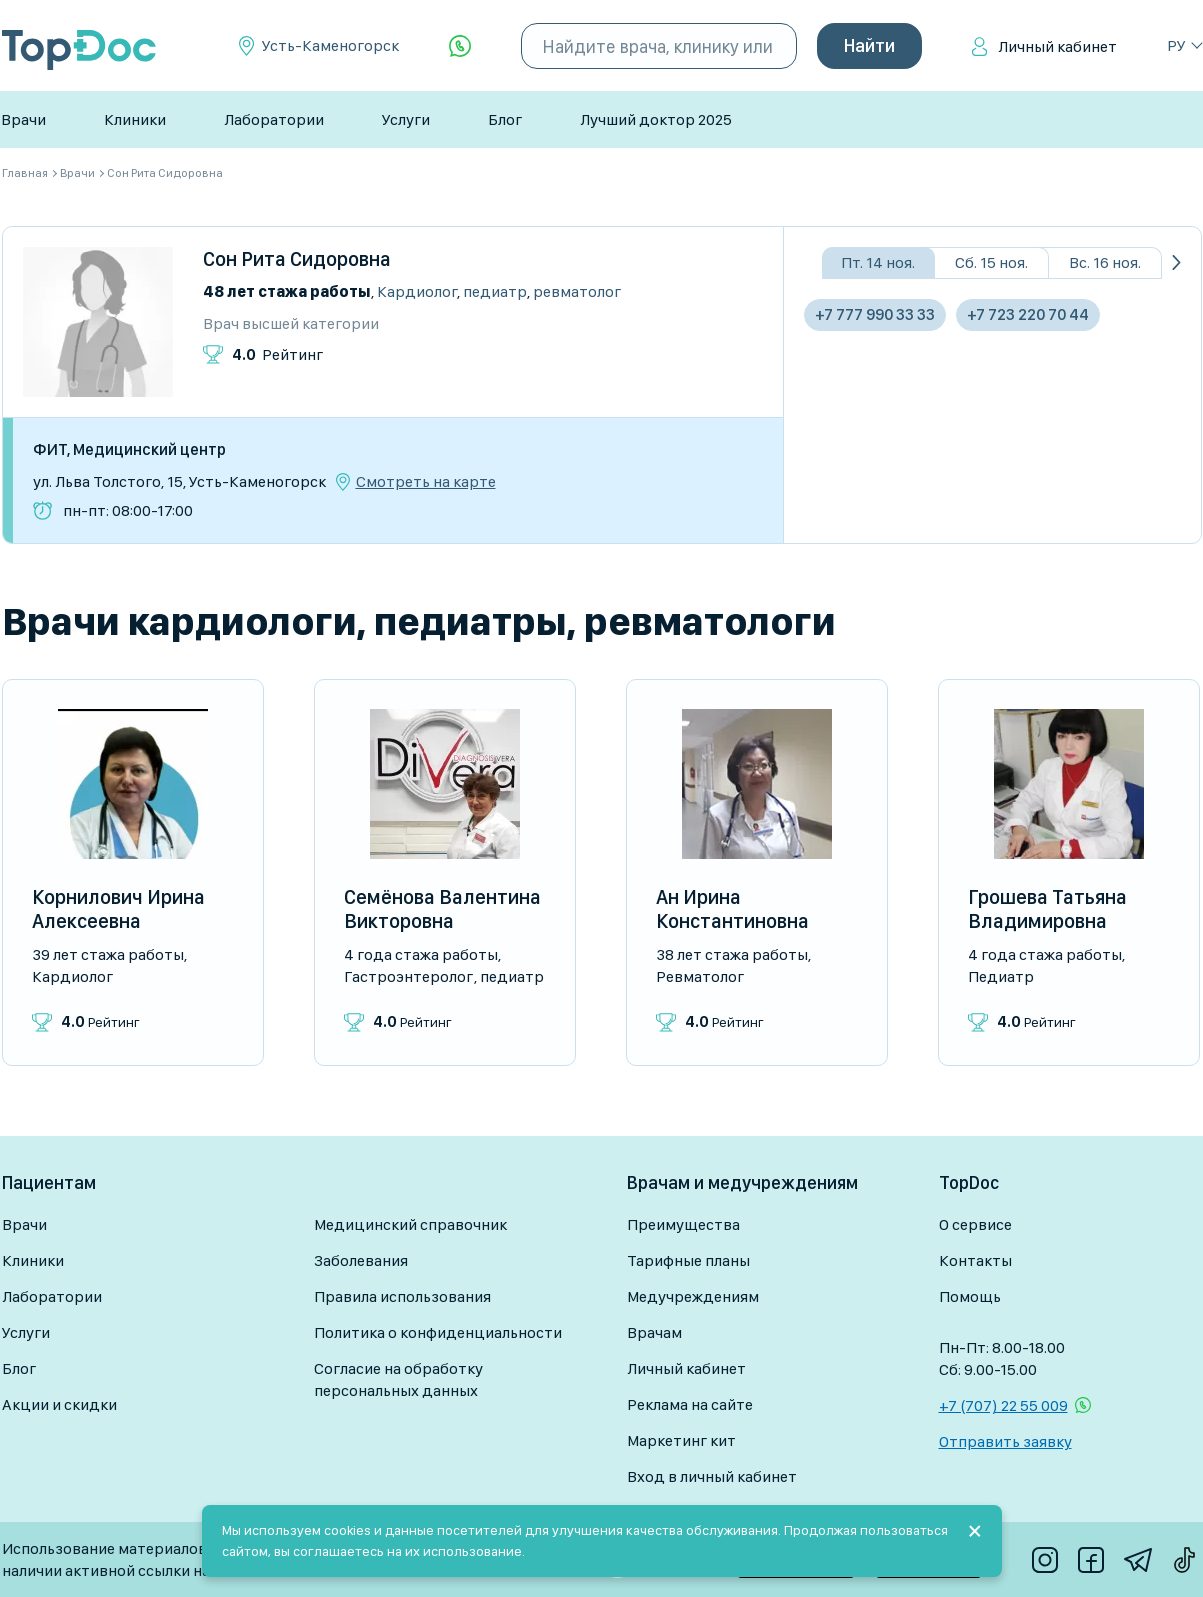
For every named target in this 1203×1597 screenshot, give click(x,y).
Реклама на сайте (690, 1404)
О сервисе (975, 1224)
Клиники (135, 119)
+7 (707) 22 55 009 (1003, 1405)
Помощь (970, 1296)
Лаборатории (274, 119)
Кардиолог (417, 291)
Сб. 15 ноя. (991, 262)
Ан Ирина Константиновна (732, 909)
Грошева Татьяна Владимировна (1047, 909)
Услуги (406, 119)
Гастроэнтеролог (408, 976)
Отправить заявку (1005, 1441)
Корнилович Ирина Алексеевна (118, 909)
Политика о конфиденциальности (438, 1332)
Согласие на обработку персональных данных (398, 1379)
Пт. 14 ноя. (878, 262)
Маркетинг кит (681, 1440)
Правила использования (402, 1296)
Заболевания (361, 1260)
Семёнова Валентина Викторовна (442, 909)
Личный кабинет (1057, 46)
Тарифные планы (688, 1260)
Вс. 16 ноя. (1105, 262)
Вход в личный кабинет (712, 1476)
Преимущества (683, 1224)
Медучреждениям (693, 1296)
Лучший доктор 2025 (656, 119)
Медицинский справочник (410, 1224)
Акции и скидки (59, 1404)
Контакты (975, 1260)
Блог (505, 119)
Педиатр (495, 291)
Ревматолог (577, 291)
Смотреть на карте (426, 482)
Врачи (23, 119)
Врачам (654, 1332)
